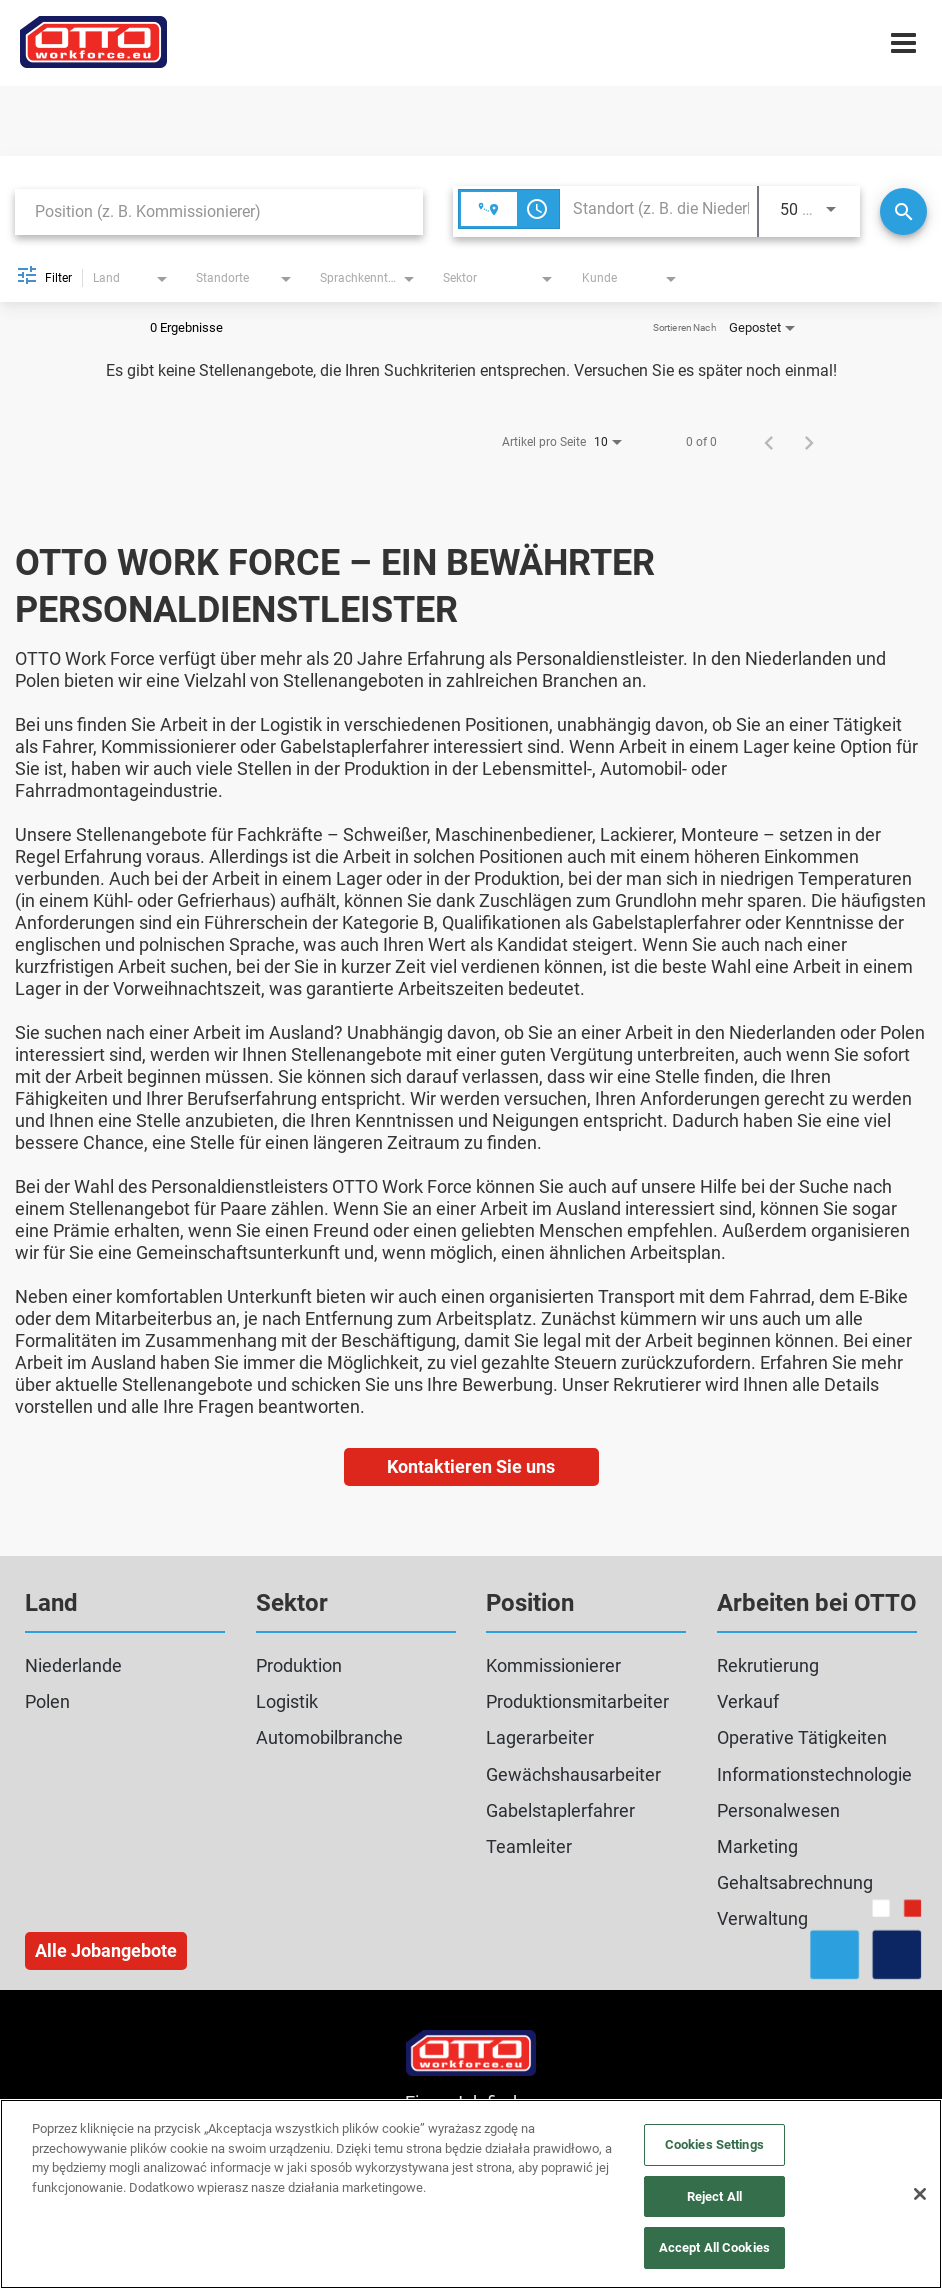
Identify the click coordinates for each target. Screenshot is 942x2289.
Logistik (287, 1701)
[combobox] (219, 211)
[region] (471, 2194)
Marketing (757, 1846)
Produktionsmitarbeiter (577, 1701)
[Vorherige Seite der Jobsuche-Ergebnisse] (769, 442)
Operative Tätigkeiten (802, 1737)
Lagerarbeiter (540, 1737)
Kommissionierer (553, 1665)
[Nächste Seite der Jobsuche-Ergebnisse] (809, 442)
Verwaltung (762, 1918)
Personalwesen (778, 1810)
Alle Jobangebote (106, 1950)
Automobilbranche (329, 1737)
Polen (47, 1701)
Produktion (299, 1665)
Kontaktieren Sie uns (471, 1466)
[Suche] (903, 211)
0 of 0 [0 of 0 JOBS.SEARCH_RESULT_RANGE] (701, 442)
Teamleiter (529, 1846)
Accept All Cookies (714, 2247)
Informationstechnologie (814, 1774)
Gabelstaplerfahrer (560, 1810)
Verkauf (748, 1701)
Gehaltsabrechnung (795, 1882)
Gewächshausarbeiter (573, 1774)
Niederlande (73, 1665)
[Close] (920, 2194)
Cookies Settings (714, 2144)
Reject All (714, 2196)
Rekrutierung (768, 1665)
